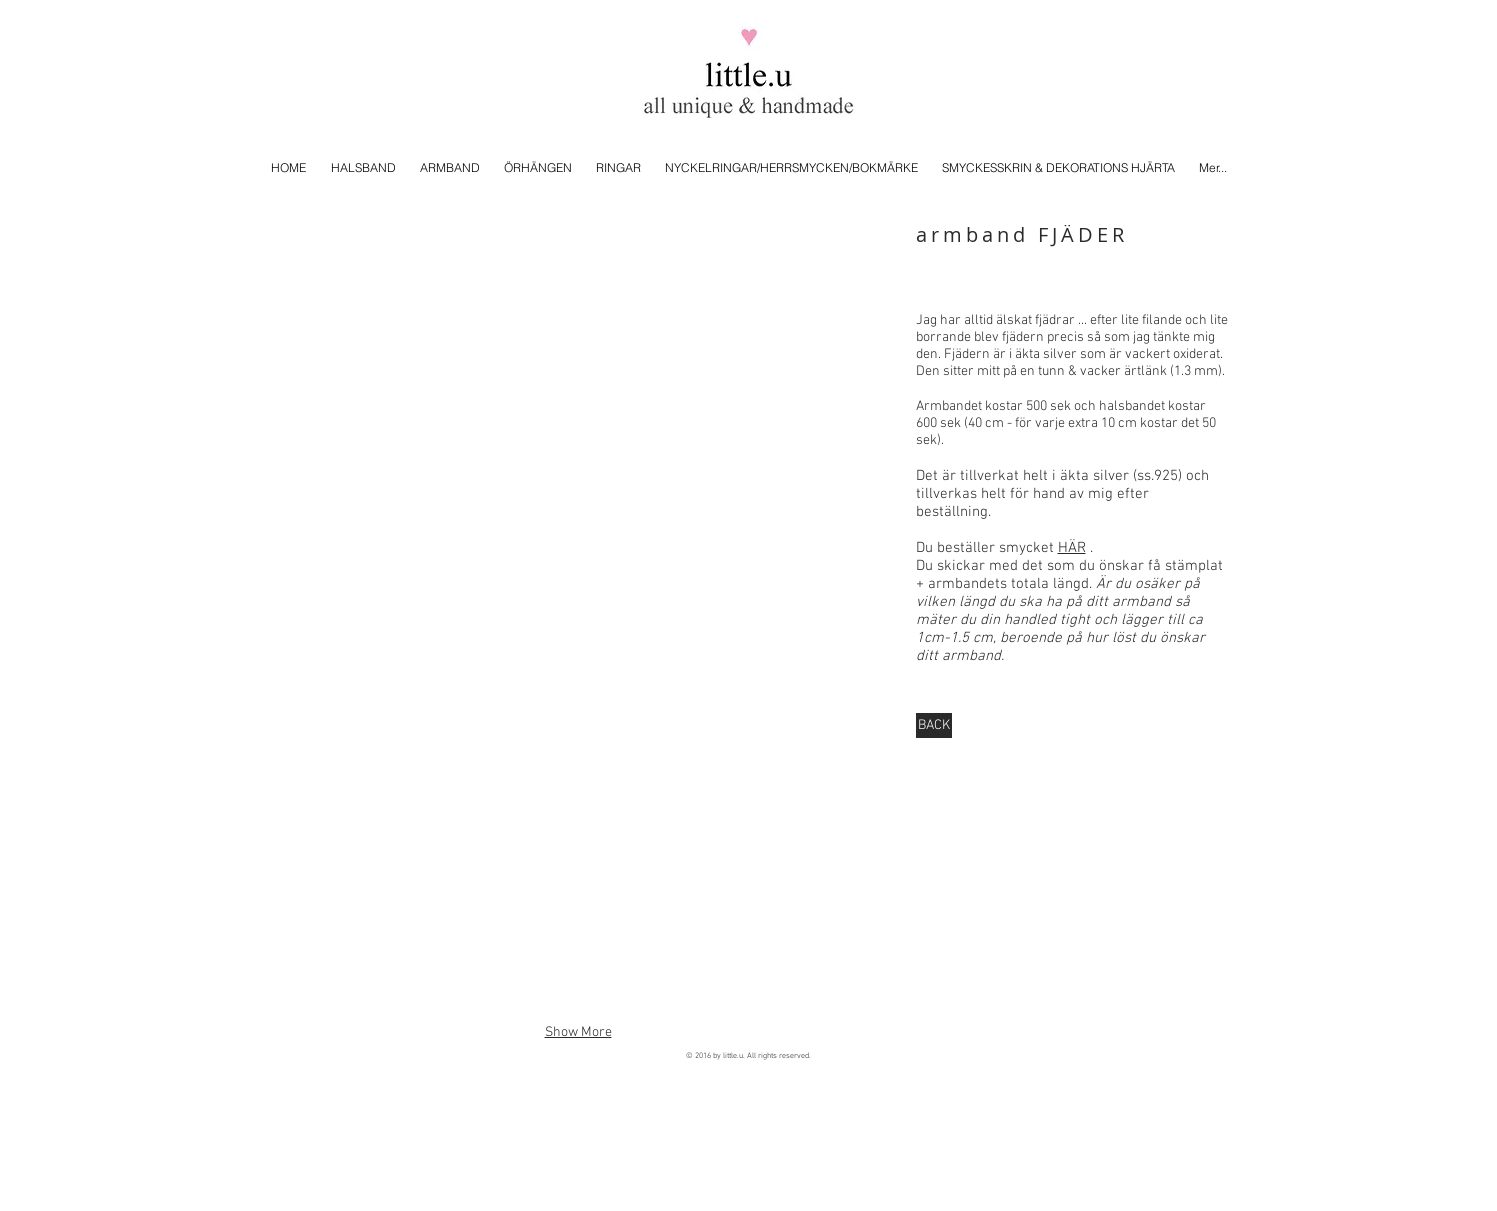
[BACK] (934, 725)
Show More (578, 1032)
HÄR (1072, 548)
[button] (578, 337)
